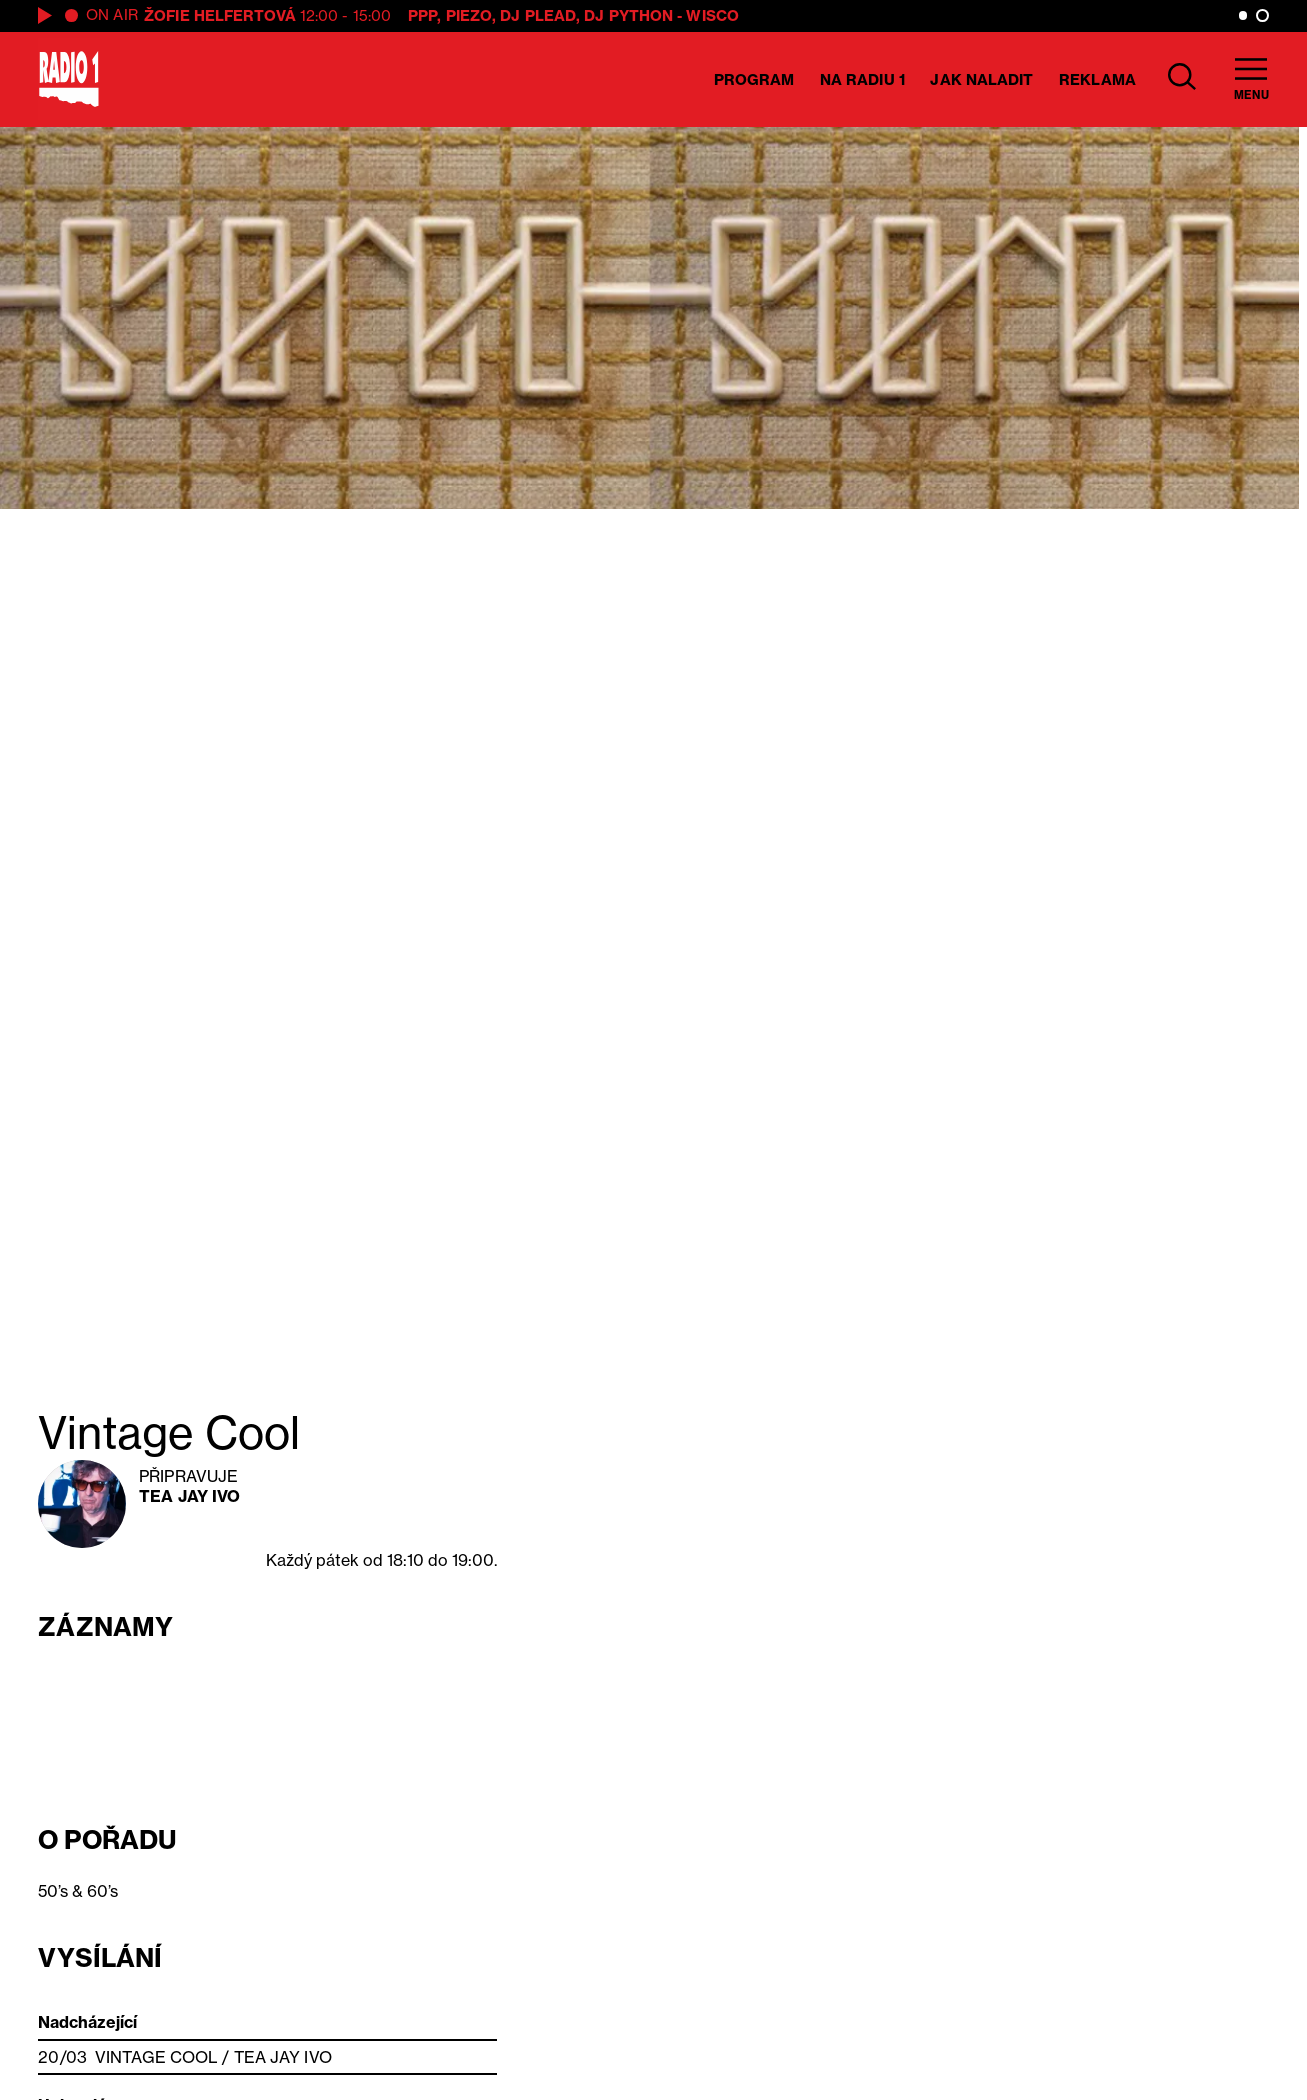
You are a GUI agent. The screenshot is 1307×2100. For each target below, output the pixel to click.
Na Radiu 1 (862, 79)
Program (754, 79)
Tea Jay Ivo (189, 1496)
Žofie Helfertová (220, 15)
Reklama (1097, 79)
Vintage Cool (156, 2057)
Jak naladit (981, 79)
